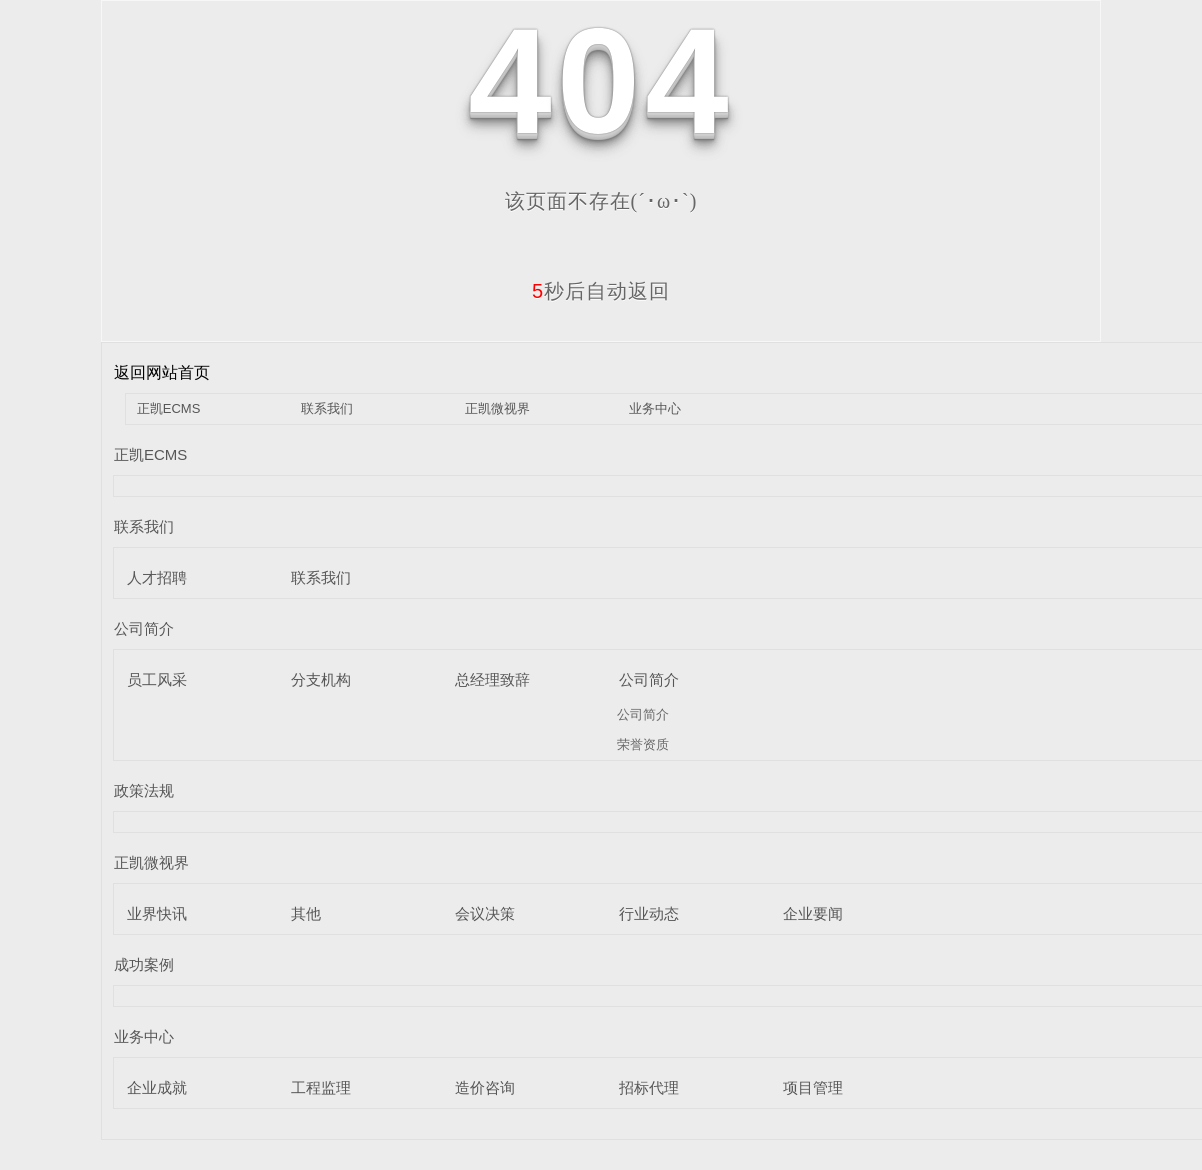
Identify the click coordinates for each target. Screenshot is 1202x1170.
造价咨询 (485, 1087)
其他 (306, 913)
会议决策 (485, 913)
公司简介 (144, 628)
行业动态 (649, 913)
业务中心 (655, 408)
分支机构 (321, 679)
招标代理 (649, 1087)
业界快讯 (157, 913)
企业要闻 (813, 913)
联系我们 (327, 408)
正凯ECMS (169, 408)
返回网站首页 (162, 372)
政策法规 (144, 790)
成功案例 (144, 964)
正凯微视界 (497, 408)
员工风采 (157, 679)
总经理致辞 (492, 679)
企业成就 (157, 1087)
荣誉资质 (643, 744)
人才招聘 (157, 577)
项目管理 (813, 1087)
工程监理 (321, 1087)
